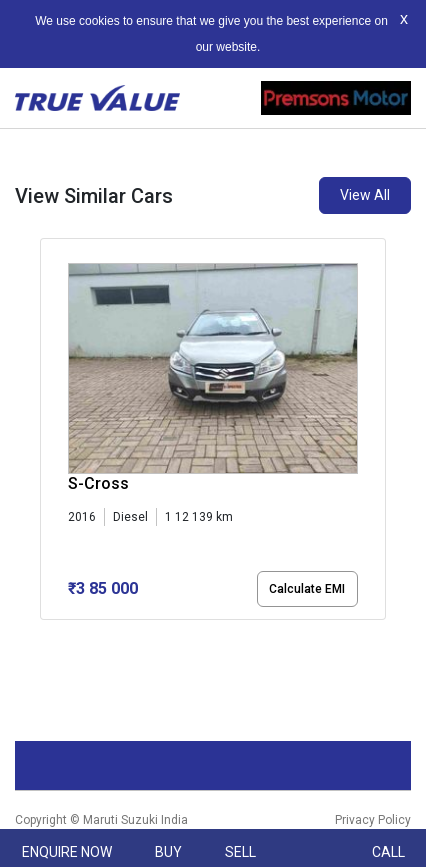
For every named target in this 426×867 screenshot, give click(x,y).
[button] (46, 637)
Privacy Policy (373, 820)
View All (365, 195)
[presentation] (50, 445)
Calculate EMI (307, 589)
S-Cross (98, 483)
